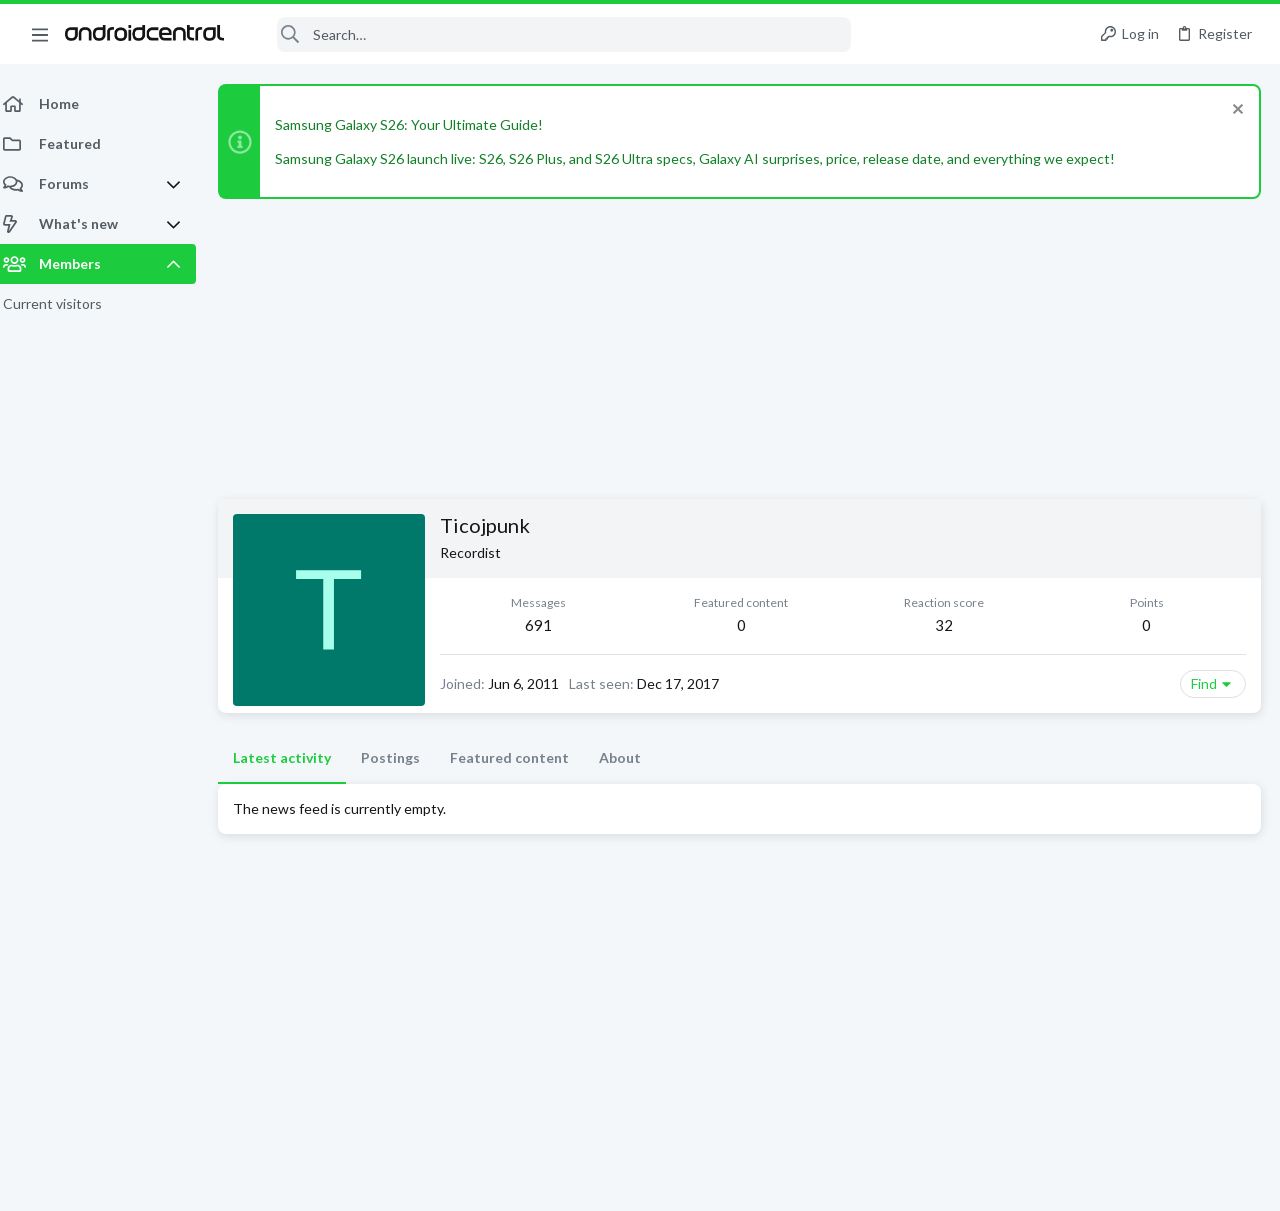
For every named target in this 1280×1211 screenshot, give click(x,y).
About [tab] (632, 757)
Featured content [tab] (521, 757)
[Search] (551, 34)
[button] (40, 34)
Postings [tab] (402, 757)
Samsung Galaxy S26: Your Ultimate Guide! (421, 124)
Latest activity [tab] (294, 757)
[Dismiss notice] (1234, 111)
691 (549, 625)
